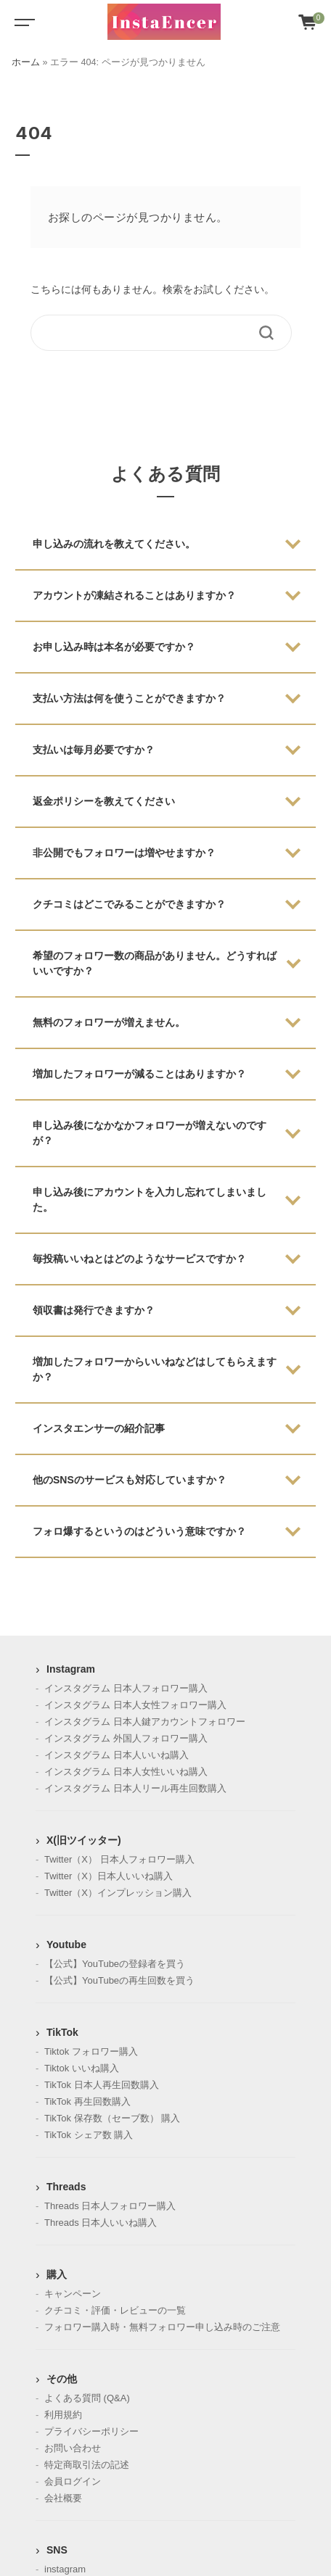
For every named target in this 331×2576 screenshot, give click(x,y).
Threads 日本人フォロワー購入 (110, 2205)
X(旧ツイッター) (83, 1840)
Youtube (66, 1944)
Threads (66, 2186)
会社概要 (63, 2498)
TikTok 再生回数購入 (87, 2101)
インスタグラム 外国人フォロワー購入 (126, 1738)
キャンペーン (72, 2293)
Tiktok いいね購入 (81, 2068)
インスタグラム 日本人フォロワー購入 (126, 1688)
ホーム (26, 62)
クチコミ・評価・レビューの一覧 (115, 2310)
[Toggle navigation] (22, 22)
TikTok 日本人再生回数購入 (101, 2084)
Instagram (70, 1669)
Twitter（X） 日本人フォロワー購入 (119, 1859)
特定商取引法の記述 (86, 2464)
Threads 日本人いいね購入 (100, 2222)
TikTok (62, 2032)
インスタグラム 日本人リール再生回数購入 (135, 1788)
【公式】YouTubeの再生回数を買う (119, 1980)
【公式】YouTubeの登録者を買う (114, 1963)
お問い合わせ (72, 2448)
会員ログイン (72, 2481)
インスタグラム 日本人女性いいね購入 (126, 1771)
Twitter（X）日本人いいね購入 (108, 1876)
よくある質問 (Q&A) (87, 2398)
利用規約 (63, 2414)
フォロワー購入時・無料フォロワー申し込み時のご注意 (162, 2327)
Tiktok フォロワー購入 (91, 2051)
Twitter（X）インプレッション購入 (118, 1892)
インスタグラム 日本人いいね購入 (116, 1754)
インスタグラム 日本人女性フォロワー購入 (135, 1704)
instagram (65, 2569)
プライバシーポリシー (91, 2431)
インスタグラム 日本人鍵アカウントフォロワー (144, 1721)
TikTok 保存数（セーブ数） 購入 (112, 2118)
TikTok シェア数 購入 (88, 2134)
